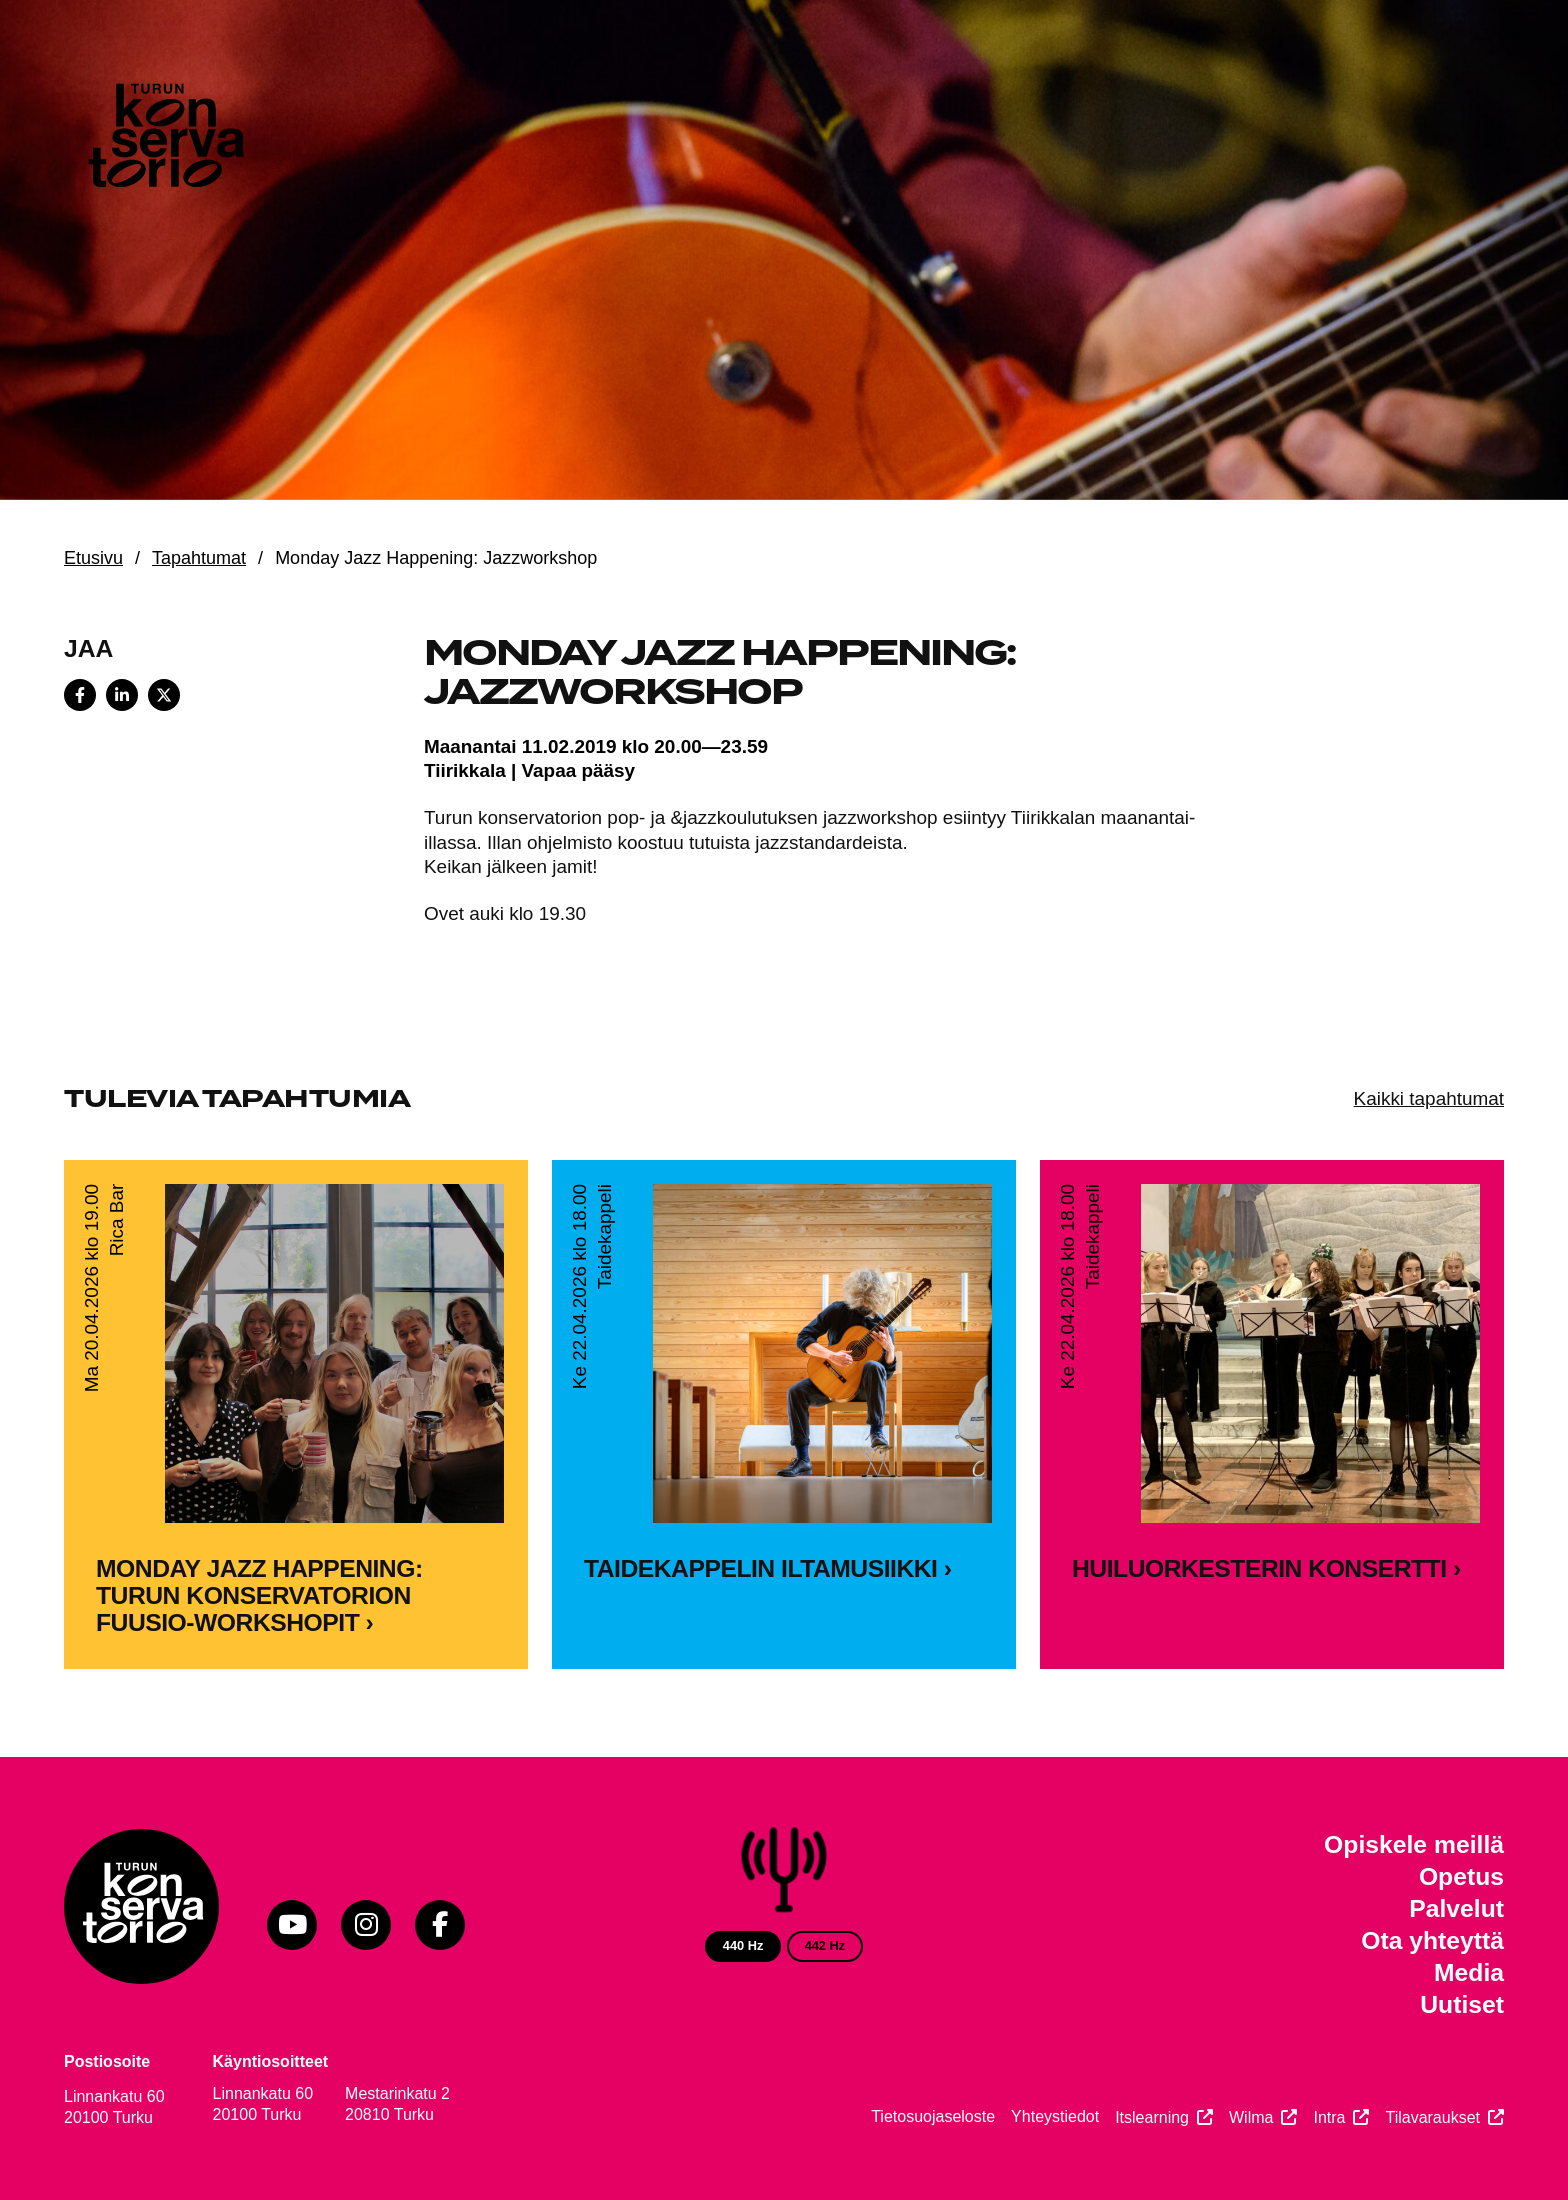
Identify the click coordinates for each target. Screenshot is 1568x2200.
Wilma (1251, 2117)
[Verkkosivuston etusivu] (164, 140)
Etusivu (93, 558)
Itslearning (1152, 2117)
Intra (1329, 2117)
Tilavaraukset (1432, 2117)
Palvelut (1456, 1908)
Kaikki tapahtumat (1429, 1098)
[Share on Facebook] (80, 695)
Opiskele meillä (1414, 1844)
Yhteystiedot (1055, 2116)
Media (1469, 1972)
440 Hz (743, 1945)
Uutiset (1462, 2004)
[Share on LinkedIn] (122, 695)
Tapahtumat (199, 558)
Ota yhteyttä (1432, 1940)
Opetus (1461, 1876)
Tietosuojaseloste (933, 2116)
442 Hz (825, 1945)
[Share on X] (164, 695)
